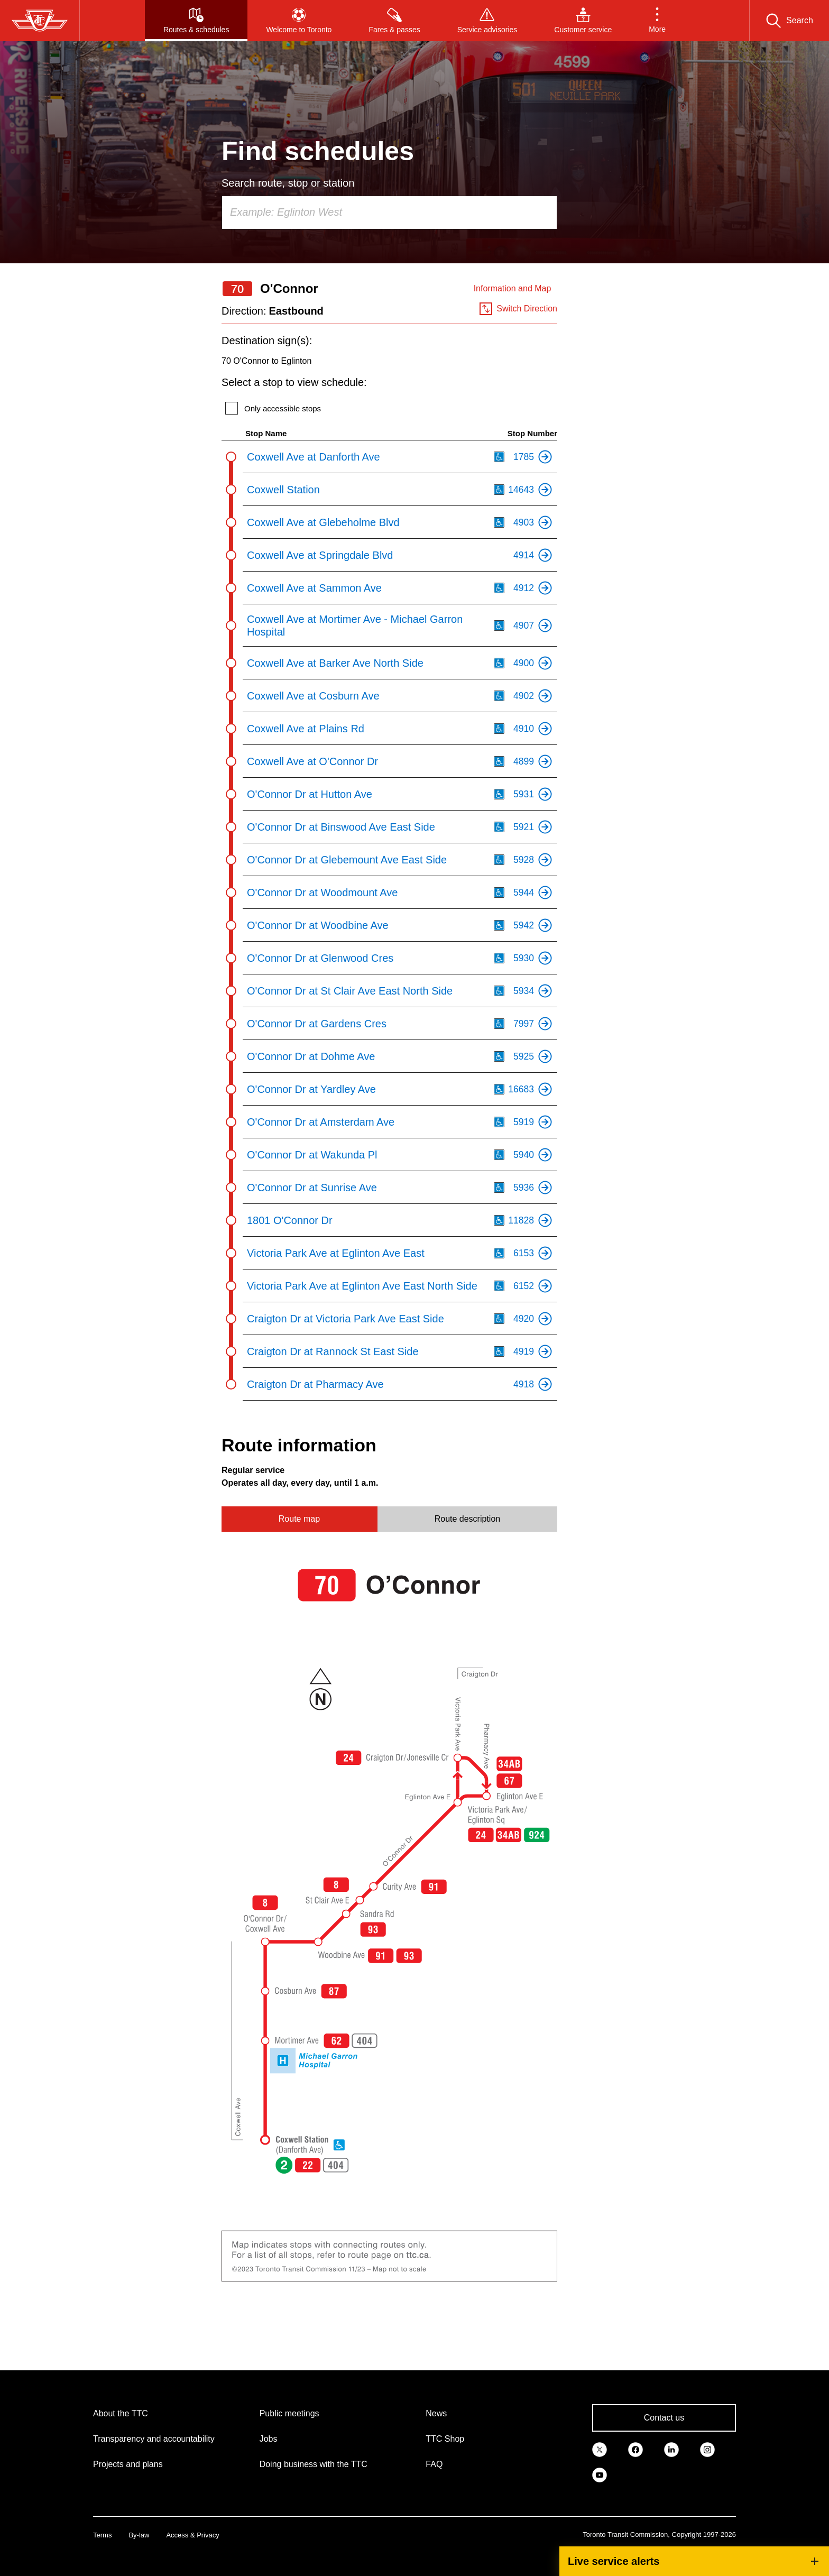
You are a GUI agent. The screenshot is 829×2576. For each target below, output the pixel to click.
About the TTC (120, 2413)
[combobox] (389, 212)
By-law (138, 2535)
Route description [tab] (468, 1518)
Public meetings (289, 2413)
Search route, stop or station (288, 183)
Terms (102, 2535)
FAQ (434, 2464)
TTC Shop (445, 2438)
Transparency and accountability (154, 2438)
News (436, 2413)
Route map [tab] (299, 1518)
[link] (599, 2448)
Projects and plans (128, 2464)
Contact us (664, 2417)
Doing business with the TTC (313, 2464)
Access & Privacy (192, 2535)
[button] (657, 20)
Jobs (269, 2438)
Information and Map (512, 288)
